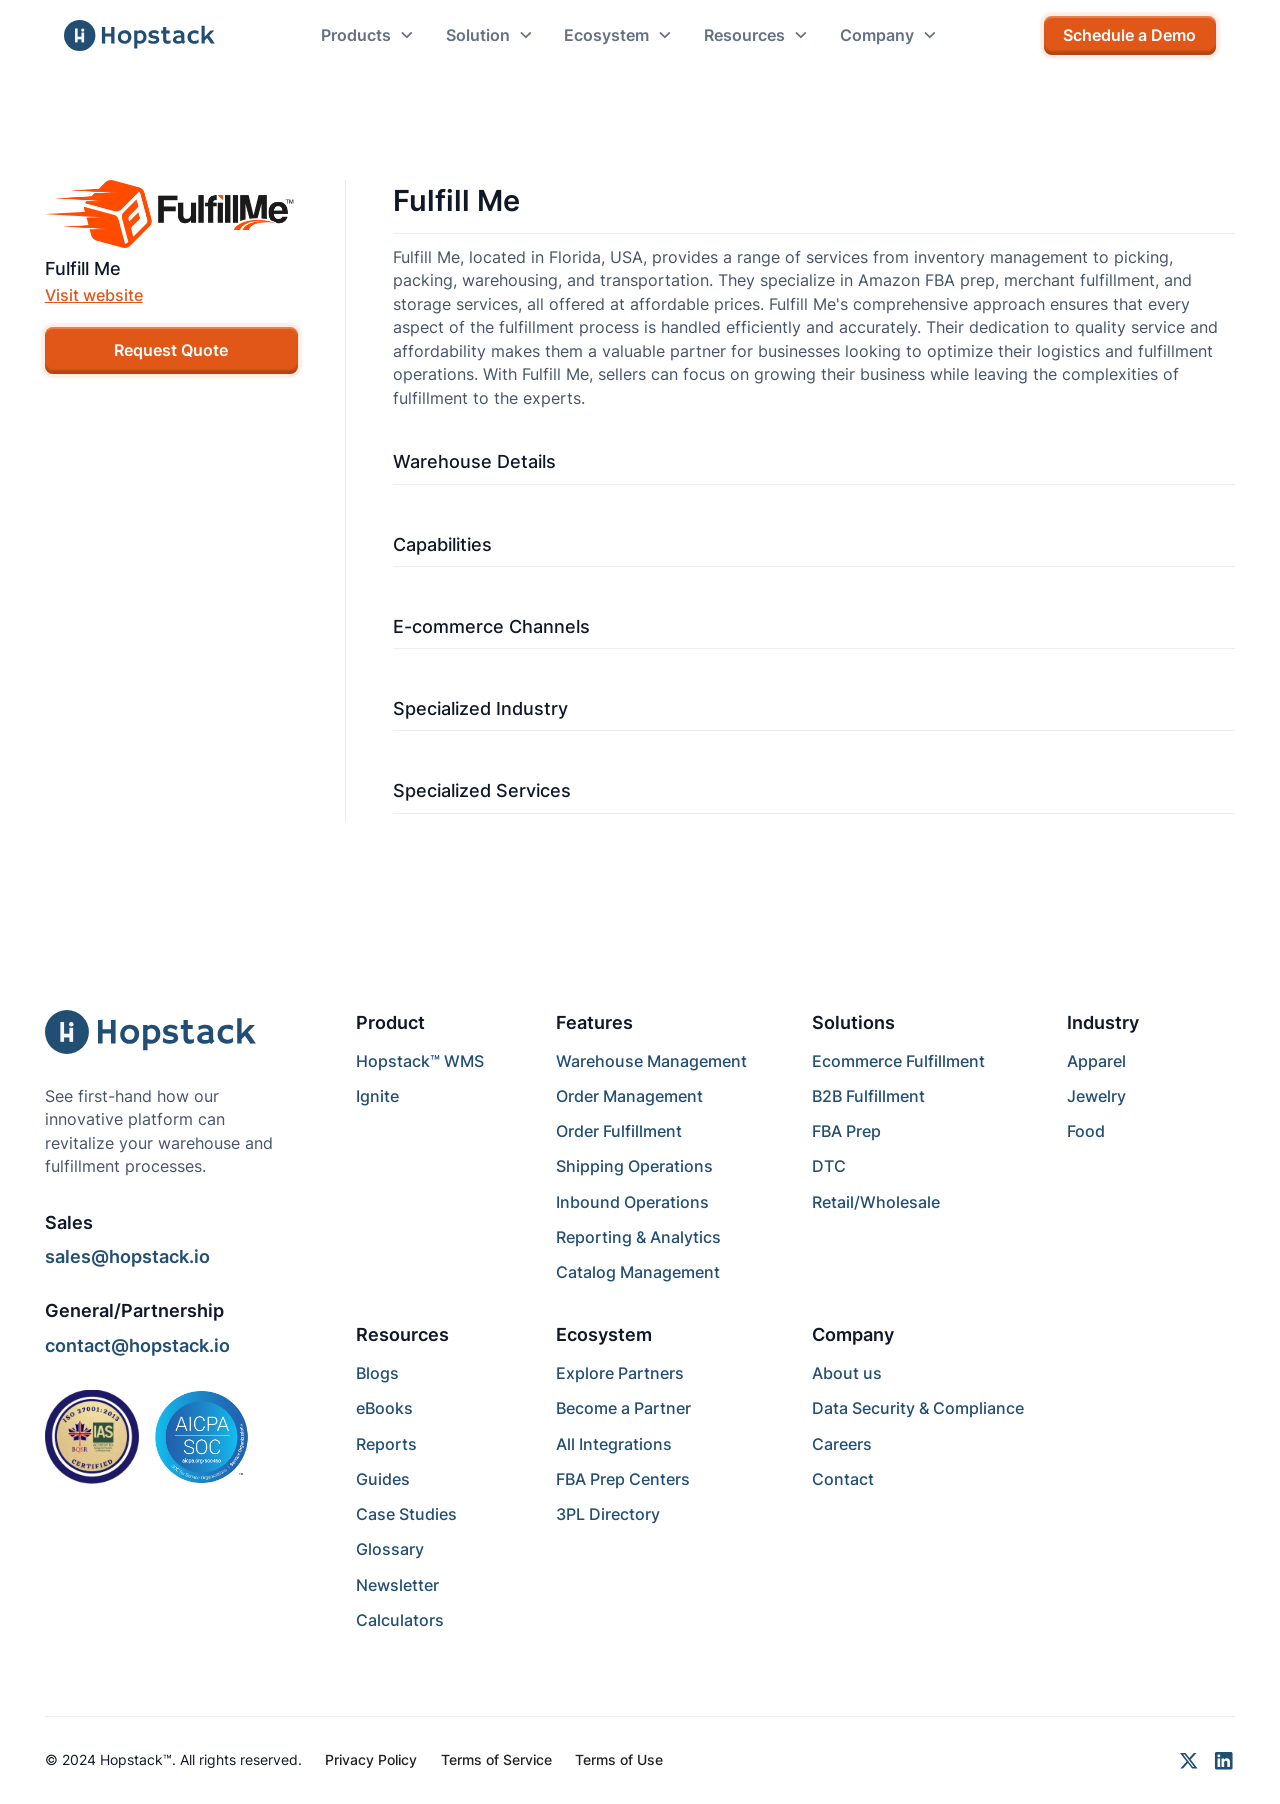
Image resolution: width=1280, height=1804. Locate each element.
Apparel (1096, 1061)
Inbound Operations (632, 1202)
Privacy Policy (371, 1760)
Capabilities (442, 544)
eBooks (384, 1408)
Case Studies (406, 1514)
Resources (402, 1334)
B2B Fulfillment (868, 1096)
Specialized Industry (480, 708)
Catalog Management (638, 1272)
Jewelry (1096, 1096)
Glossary (390, 1549)
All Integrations (614, 1444)
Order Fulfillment (619, 1131)
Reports (386, 1444)
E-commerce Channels (491, 626)
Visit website (94, 295)
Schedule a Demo (1129, 35)
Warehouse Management (651, 1061)
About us (847, 1373)
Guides (383, 1479)
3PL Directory (608, 1514)
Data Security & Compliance (918, 1408)
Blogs (377, 1373)
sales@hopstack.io (127, 1256)
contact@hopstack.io (137, 1345)
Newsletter (397, 1585)
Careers (842, 1444)
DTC (829, 1166)
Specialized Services (482, 790)
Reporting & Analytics (638, 1237)
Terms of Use (619, 1760)
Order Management (629, 1096)
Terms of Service (496, 1760)
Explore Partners (620, 1373)
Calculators (400, 1620)
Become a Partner (623, 1408)
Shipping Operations (634, 1166)
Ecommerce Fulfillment (898, 1061)
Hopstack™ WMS (420, 1061)
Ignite (377, 1096)
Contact (843, 1479)
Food (1086, 1131)
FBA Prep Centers (623, 1479)
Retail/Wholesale (876, 1202)
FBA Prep (846, 1131)
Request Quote (171, 350)
